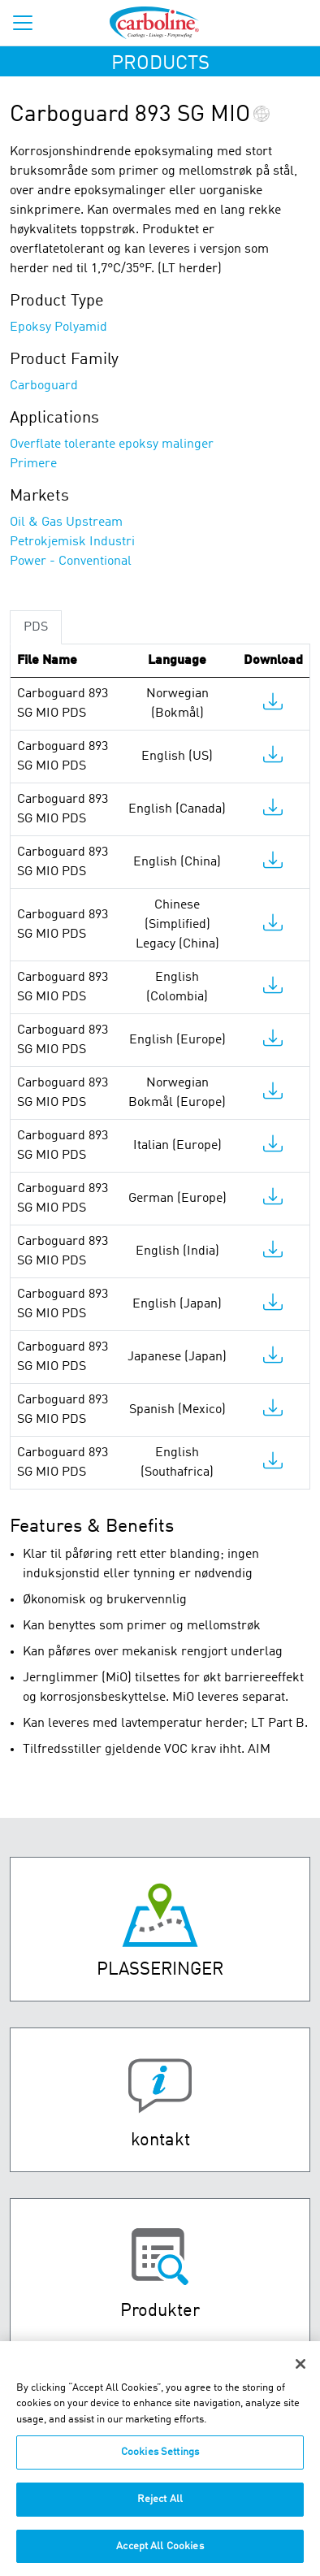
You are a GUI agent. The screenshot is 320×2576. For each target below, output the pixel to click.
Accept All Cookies (159, 2554)
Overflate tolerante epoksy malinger (112, 444)
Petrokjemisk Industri (72, 542)
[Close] (300, 2372)
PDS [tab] (36, 627)
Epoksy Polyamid (58, 327)
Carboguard (44, 385)
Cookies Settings (160, 2461)
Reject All (160, 2507)
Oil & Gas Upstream (66, 522)
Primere (33, 464)
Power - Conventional (71, 561)
